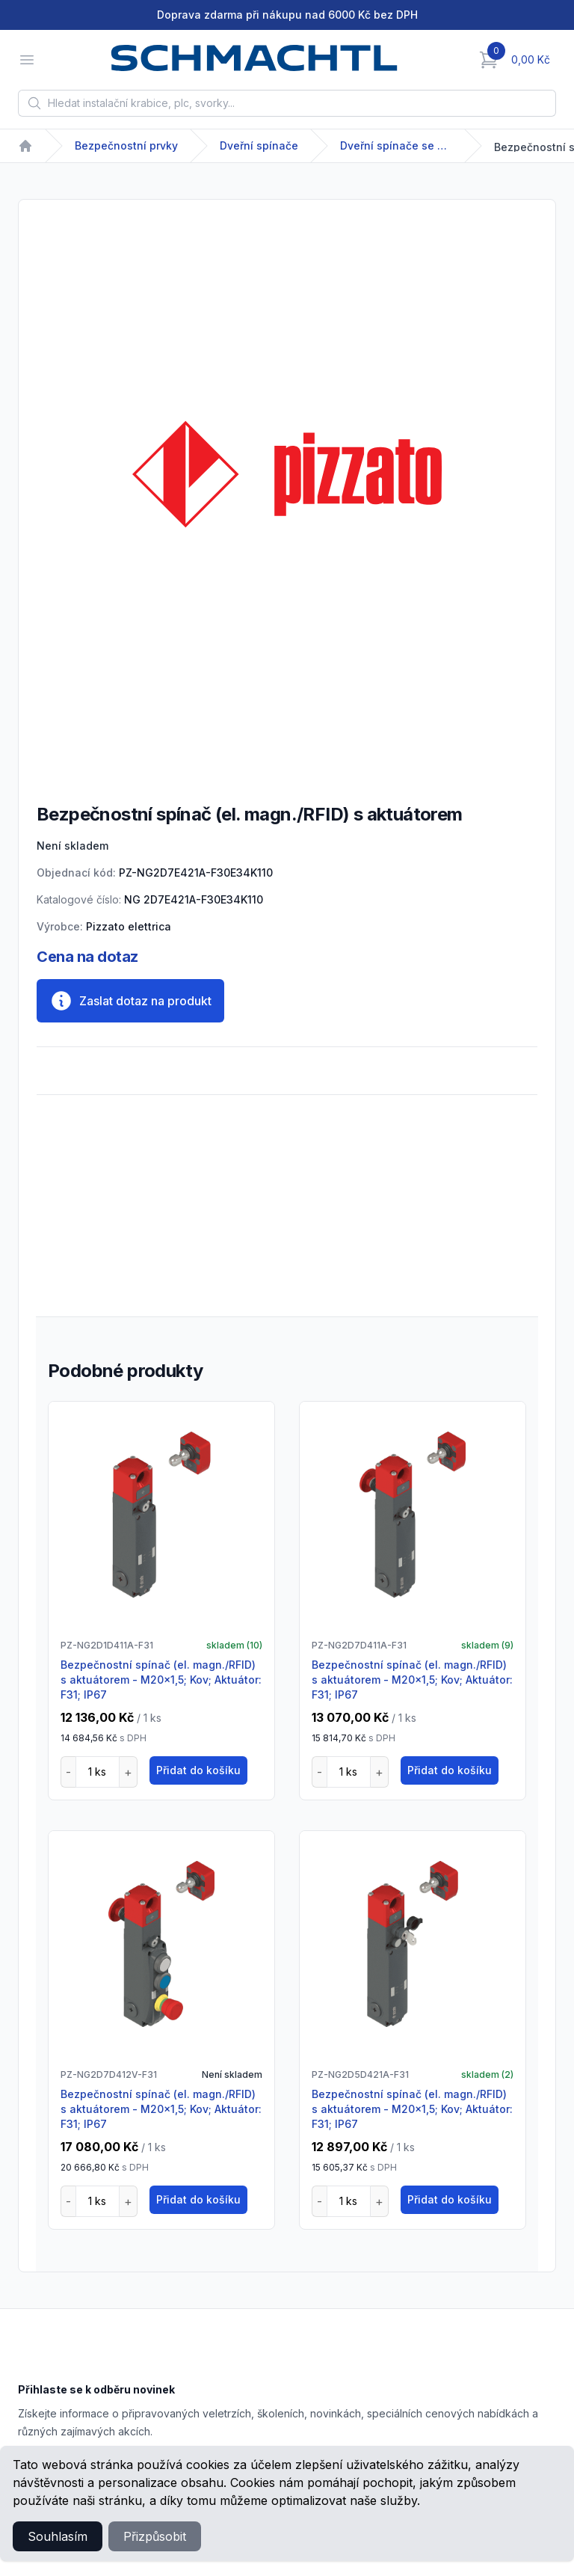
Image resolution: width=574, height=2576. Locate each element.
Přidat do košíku (198, 1770)
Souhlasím (57, 2536)
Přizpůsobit (154, 2536)
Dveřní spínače (259, 145)
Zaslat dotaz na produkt (130, 1001)
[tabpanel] (287, 474)
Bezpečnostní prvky (126, 145)
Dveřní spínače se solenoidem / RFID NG (396, 145)
